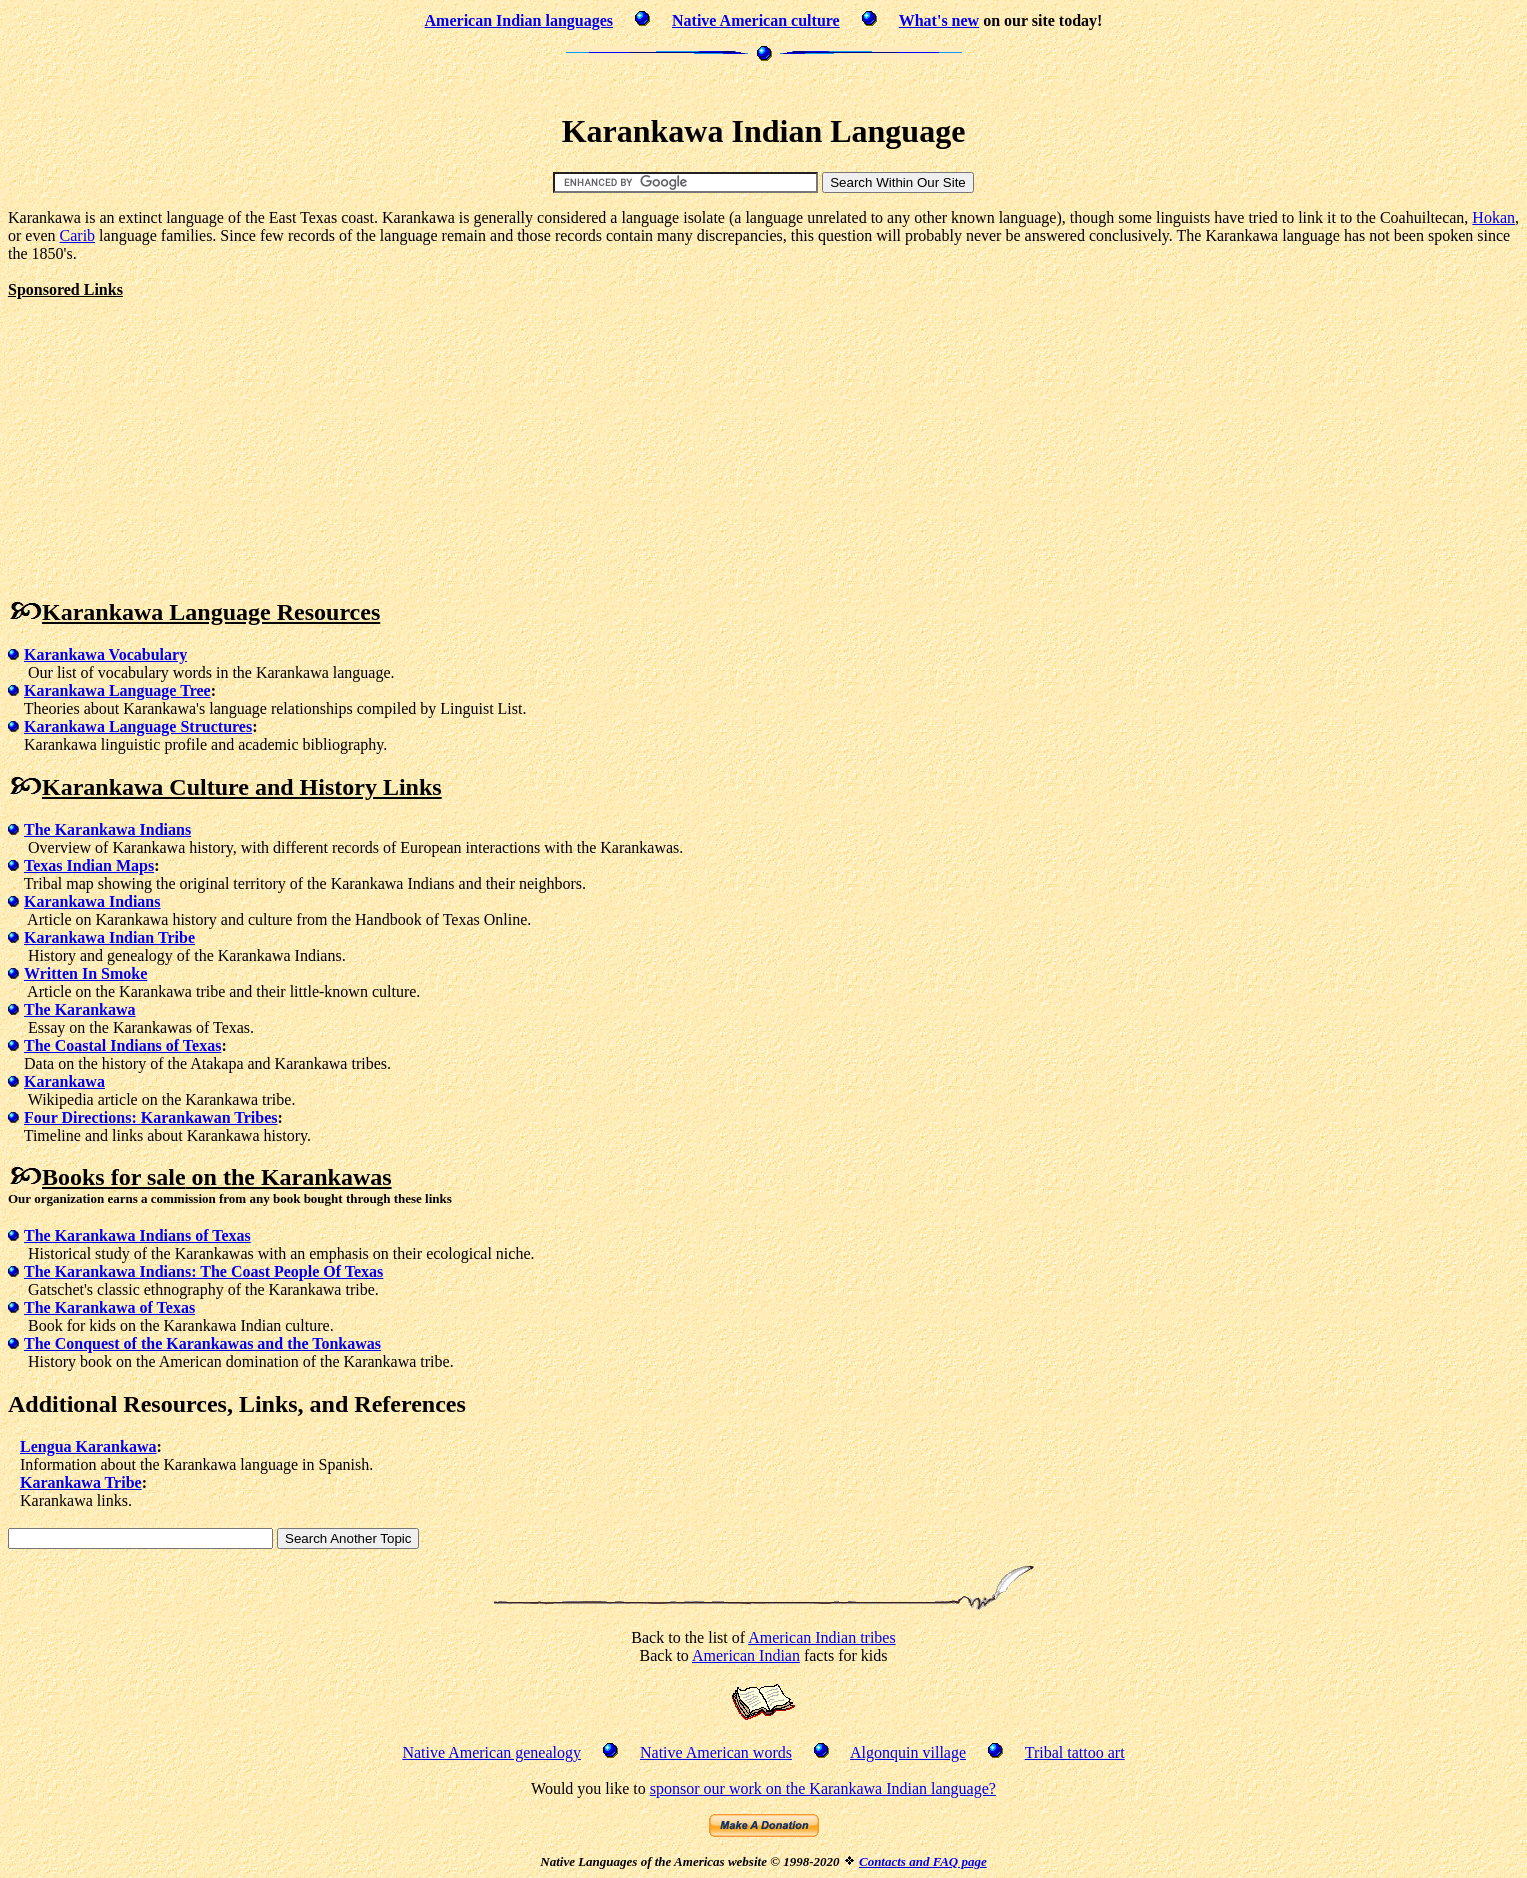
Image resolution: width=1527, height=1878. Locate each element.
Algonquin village (908, 1752)
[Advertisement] (764, 84)
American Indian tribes (822, 1637)
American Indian (746, 1655)
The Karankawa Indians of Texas (137, 1235)
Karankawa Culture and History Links (242, 787)
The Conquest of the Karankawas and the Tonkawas (202, 1343)
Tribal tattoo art (1075, 1752)
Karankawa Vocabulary (105, 654)
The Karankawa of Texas (109, 1307)
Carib (78, 235)
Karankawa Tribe (81, 1482)
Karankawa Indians (92, 901)
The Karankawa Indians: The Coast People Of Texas (203, 1271)
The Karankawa (80, 1009)
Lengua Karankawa (88, 1446)
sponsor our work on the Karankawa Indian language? (823, 1788)
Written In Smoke (85, 973)
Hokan (1493, 217)
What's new (939, 20)
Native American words (716, 1752)
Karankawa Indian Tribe (109, 937)
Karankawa (64, 1081)
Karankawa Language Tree (117, 690)
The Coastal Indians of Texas (122, 1045)
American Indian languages (519, 20)
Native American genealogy (491, 1752)
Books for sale (114, 1177)
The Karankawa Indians (107, 829)
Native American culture (756, 20)
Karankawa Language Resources (211, 612)
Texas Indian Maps (89, 865)
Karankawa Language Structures (138, 726)
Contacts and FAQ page (923, 1861)
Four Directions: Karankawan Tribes (151, 1117)
